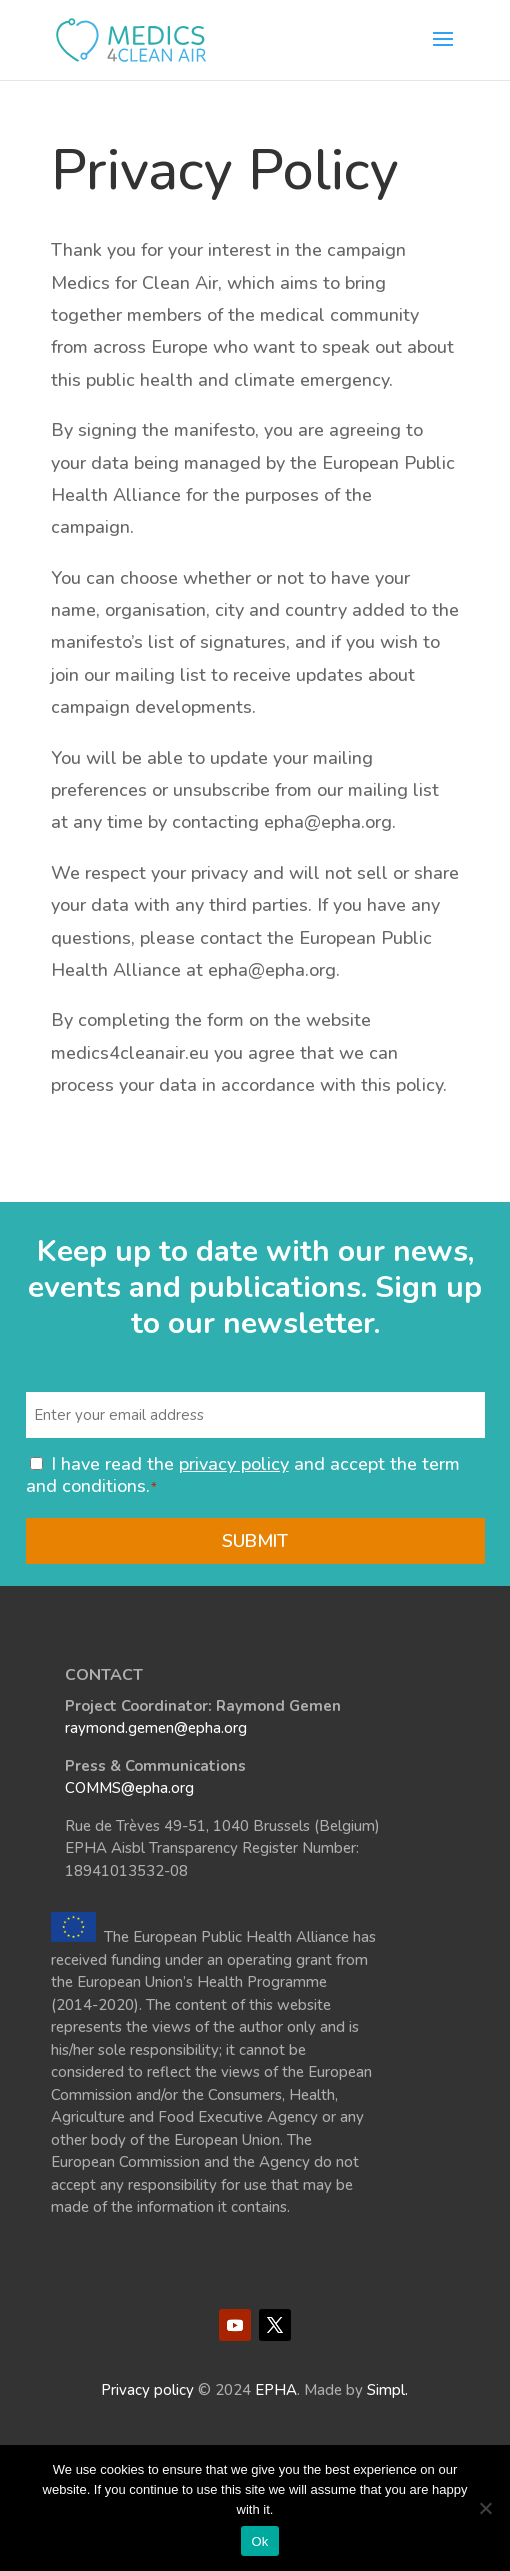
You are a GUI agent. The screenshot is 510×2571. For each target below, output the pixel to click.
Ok (259, 2541)
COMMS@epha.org (129, 1788)
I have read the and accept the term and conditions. (243, 1475)
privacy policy (234, 1464)
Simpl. (387, 2390)
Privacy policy (147, 2390)
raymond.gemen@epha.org (156, 1728)
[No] (485, 2508)
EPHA (276, 2390)
